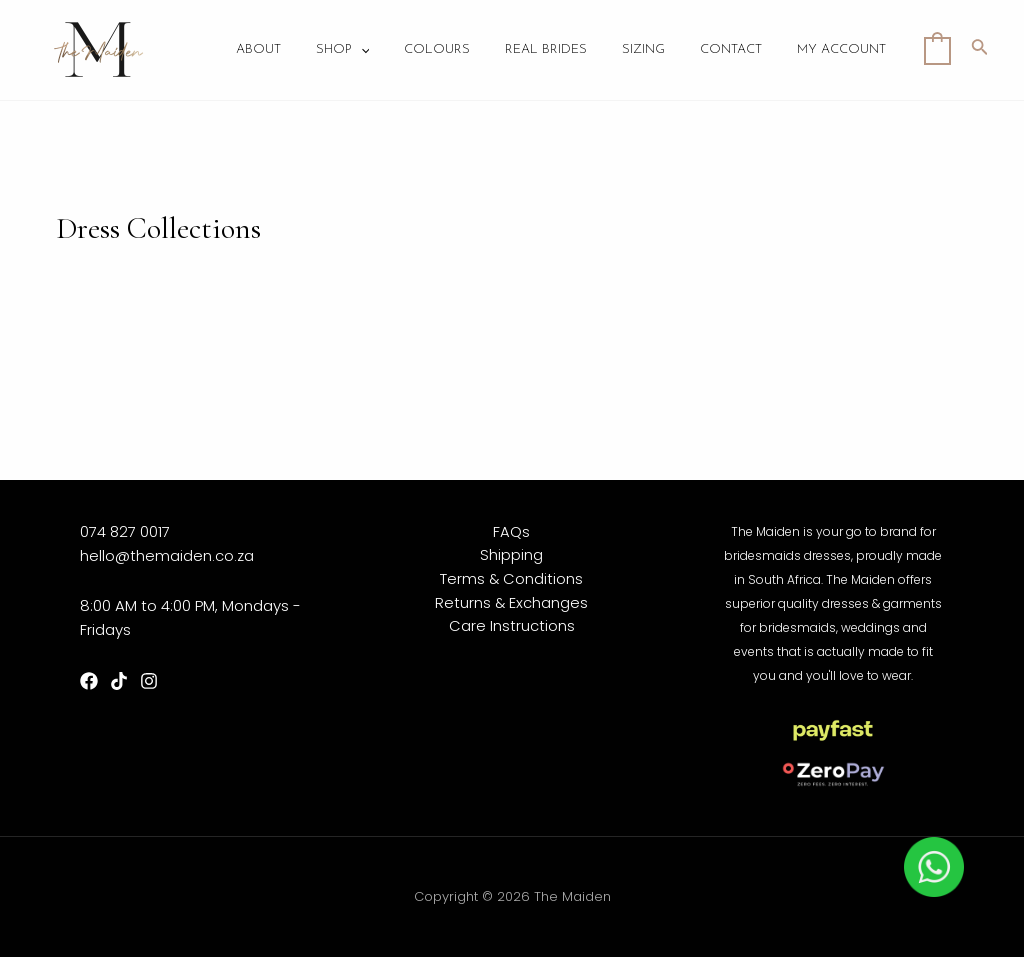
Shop (370, 50)
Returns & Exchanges (511, 603)
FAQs (511, 531)
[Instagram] (149, 681)
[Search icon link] (980, 50)
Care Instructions (512, 627)
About (290, 50)
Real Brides (564, 50)
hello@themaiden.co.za (167, 555)
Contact (739, 50)
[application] (388, 51)
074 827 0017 (125, 531)
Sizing (656, 50)
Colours (460, 50)
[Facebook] (89, 681)
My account (844, 50)
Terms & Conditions (511, 579)
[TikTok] (119, 681)
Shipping (511, 555)
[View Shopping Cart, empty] (937, 49)
